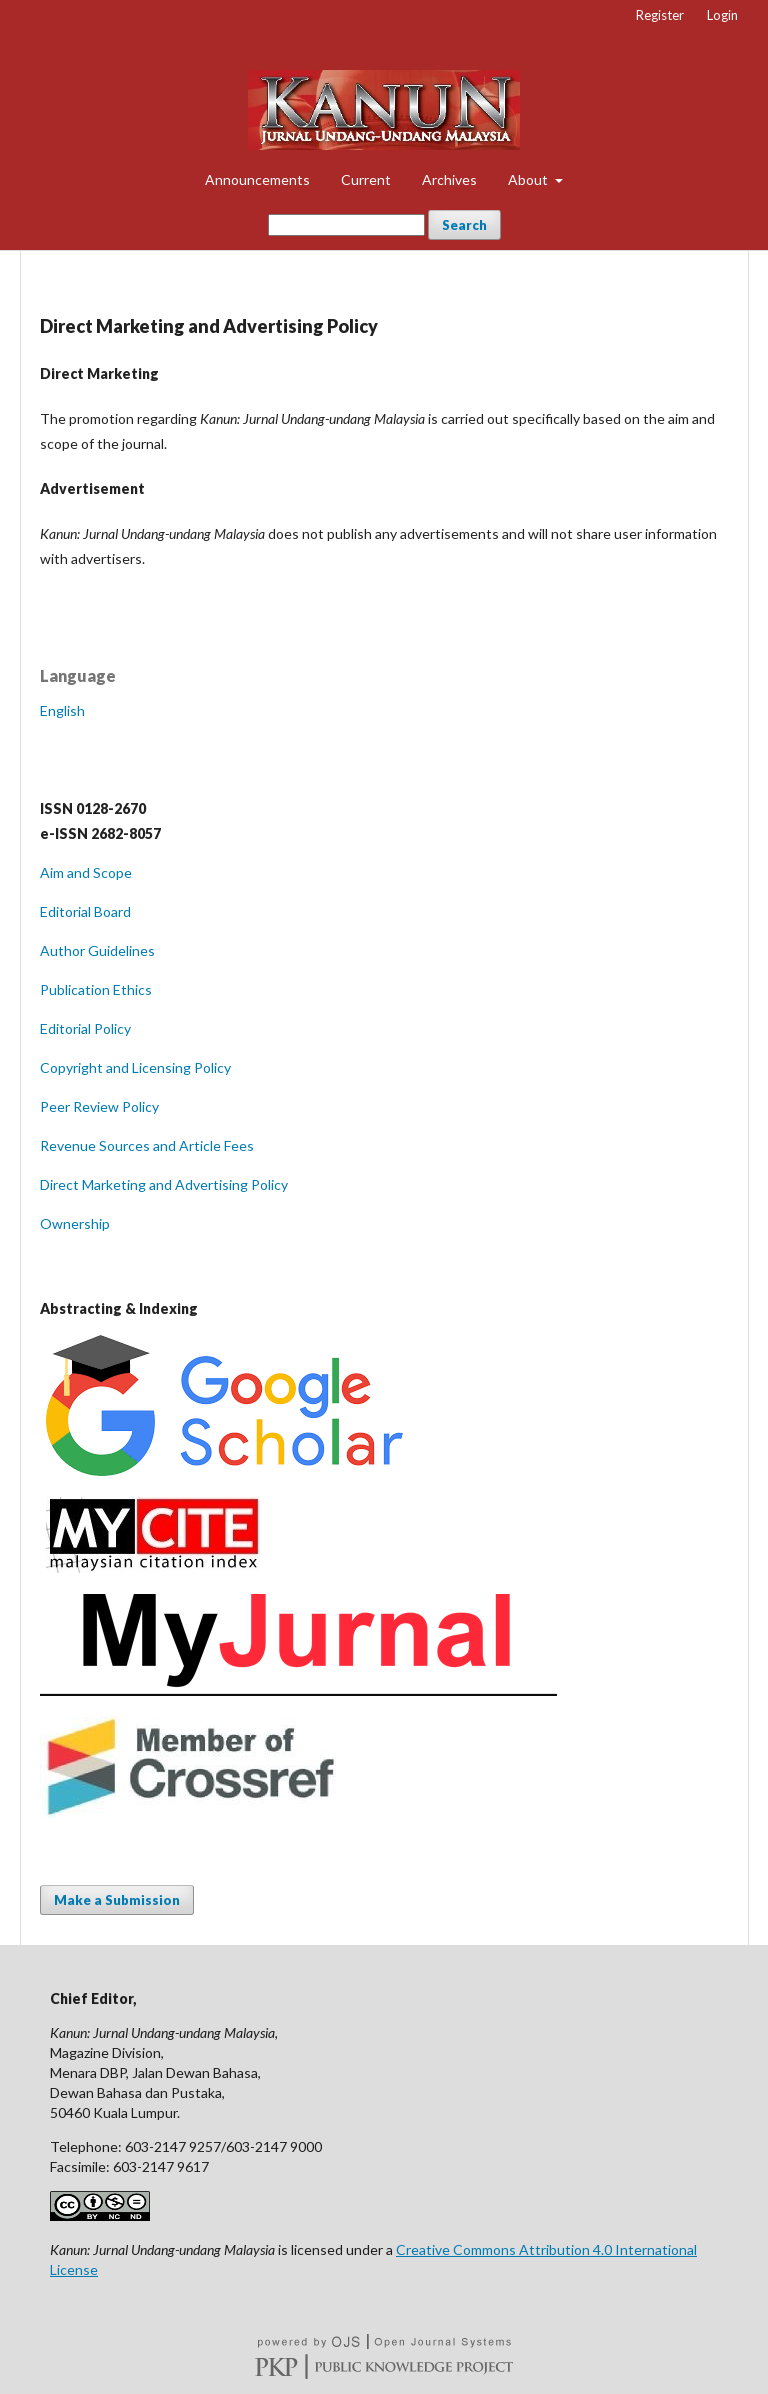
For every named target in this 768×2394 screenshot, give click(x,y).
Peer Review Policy (99, 1106)
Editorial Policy (85, 1028)
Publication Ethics (96, 989)
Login (722, 15)
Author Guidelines (97, 950)
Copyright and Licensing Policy (135, 1067)
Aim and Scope (86, 872)
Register (660, 15)
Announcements (257, 179)
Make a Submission (117, 1900)
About (529, 179)
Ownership (75, 1223)
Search (464, 225)
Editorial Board (85, 911)
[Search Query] (346, 225)
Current (366, 179)
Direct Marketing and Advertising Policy (164, 1184)
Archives (449, 179)
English (62, 710)
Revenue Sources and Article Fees (147, 1145)
